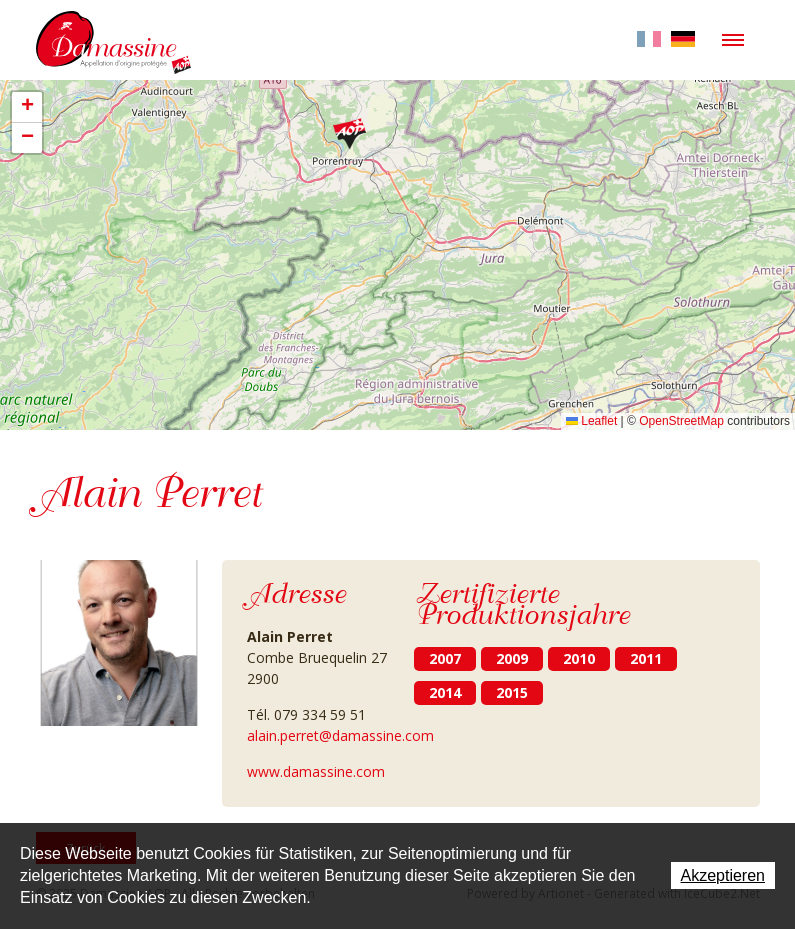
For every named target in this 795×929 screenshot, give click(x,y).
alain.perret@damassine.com (340, 735)
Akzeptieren (723, 875)
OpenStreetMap (681, 421)
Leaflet (591, 421)
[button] (349, 133)
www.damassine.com (316, 771)
